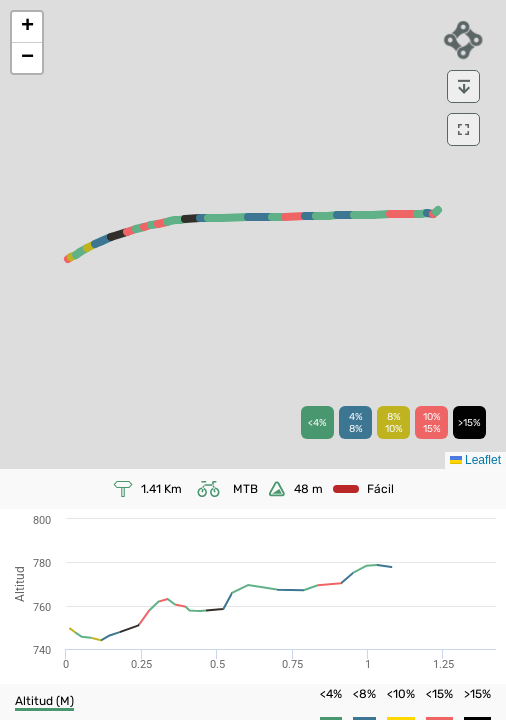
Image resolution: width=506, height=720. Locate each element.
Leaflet (475, 460)
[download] (463, 86)
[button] (27, 27)
